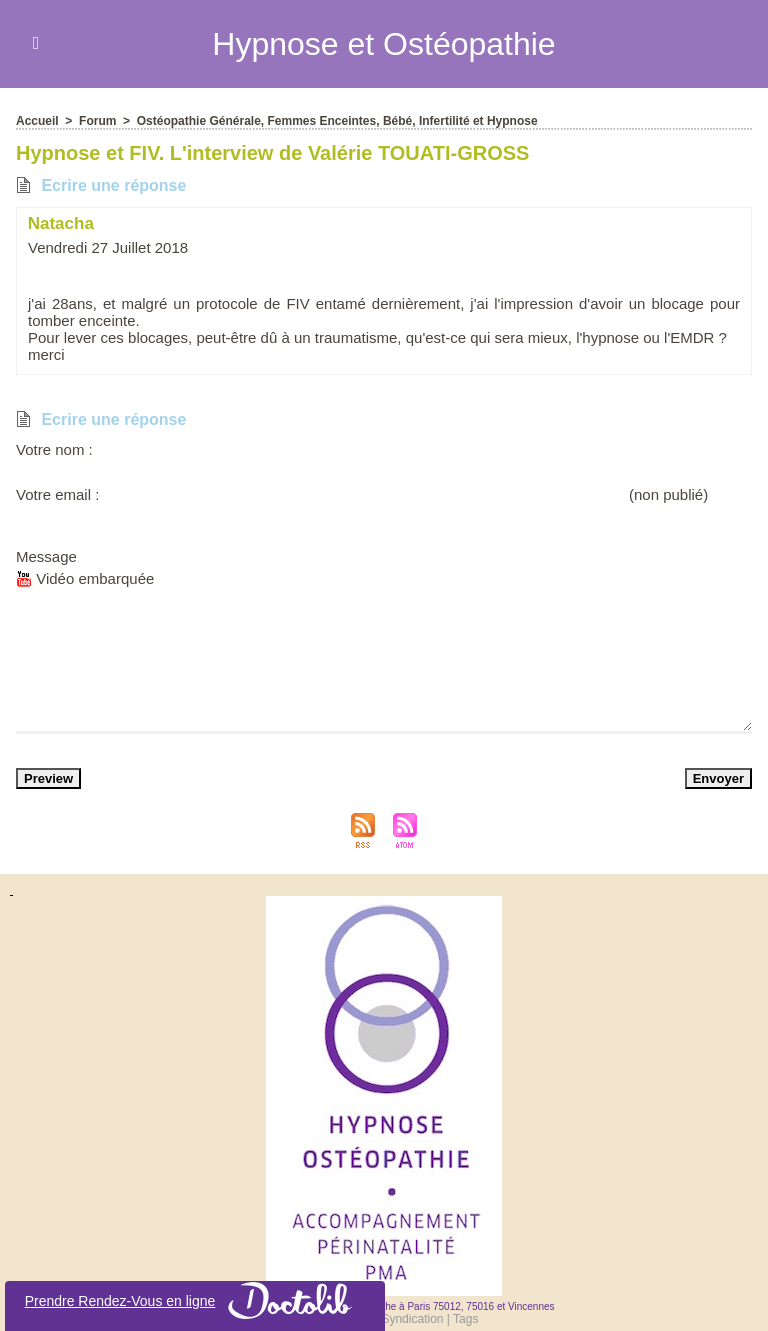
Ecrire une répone (101, 185)
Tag (465, 1319)
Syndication (412, 1319)
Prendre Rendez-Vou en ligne (195, 1300)
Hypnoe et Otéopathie (383, 44)
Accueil (37, 121)
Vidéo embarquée (85, 578)
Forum (97, 121)
